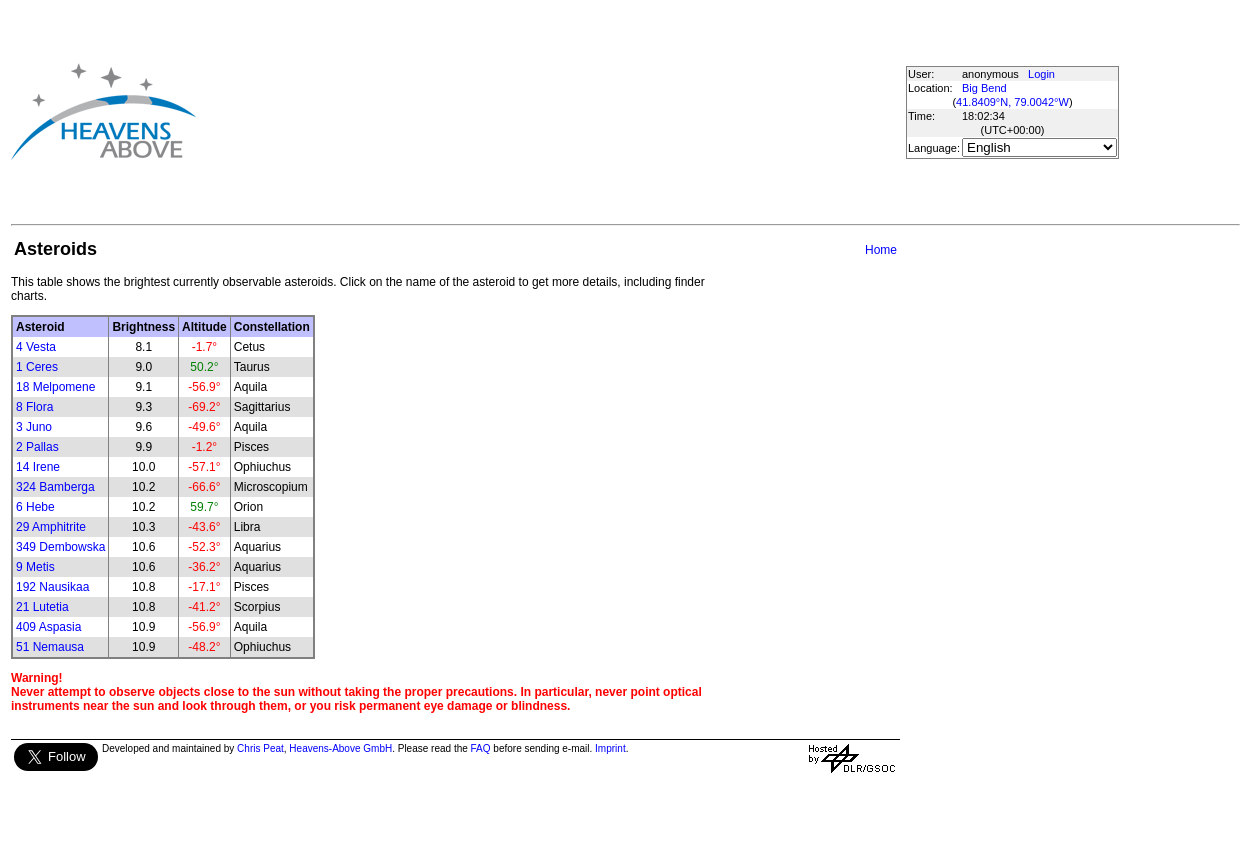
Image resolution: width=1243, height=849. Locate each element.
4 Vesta (36, 347)
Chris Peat (260, 748)
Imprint (610, 748)
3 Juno (34, 427)
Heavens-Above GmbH (340, 748)
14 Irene (38, 467)
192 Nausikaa (52, 587)
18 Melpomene (55, 387)
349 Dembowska (60, 547)
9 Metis (35, 567)
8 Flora (34, 407)
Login (1041, 74)
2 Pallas (37, 447)
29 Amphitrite (51, 527)
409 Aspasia (48, 627)
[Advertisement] (527, 111)
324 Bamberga (55, 487)
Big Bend (984, 88)
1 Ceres (37, 367)
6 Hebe (35, 507)
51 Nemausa (50, 647)
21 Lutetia (42, 607)
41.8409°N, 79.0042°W (1012, 102)
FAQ (481, 748)
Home (881, 250)
